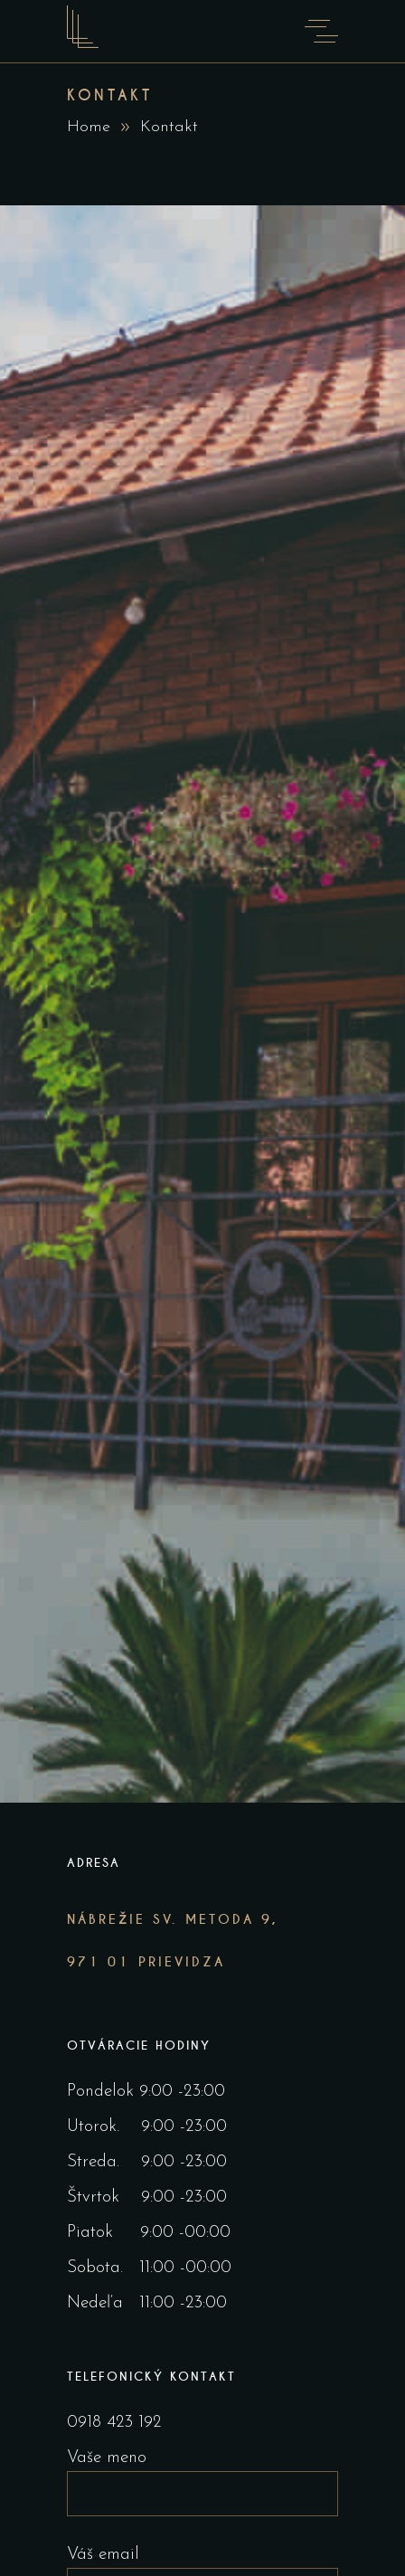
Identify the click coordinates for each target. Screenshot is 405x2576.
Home (88, 127)
